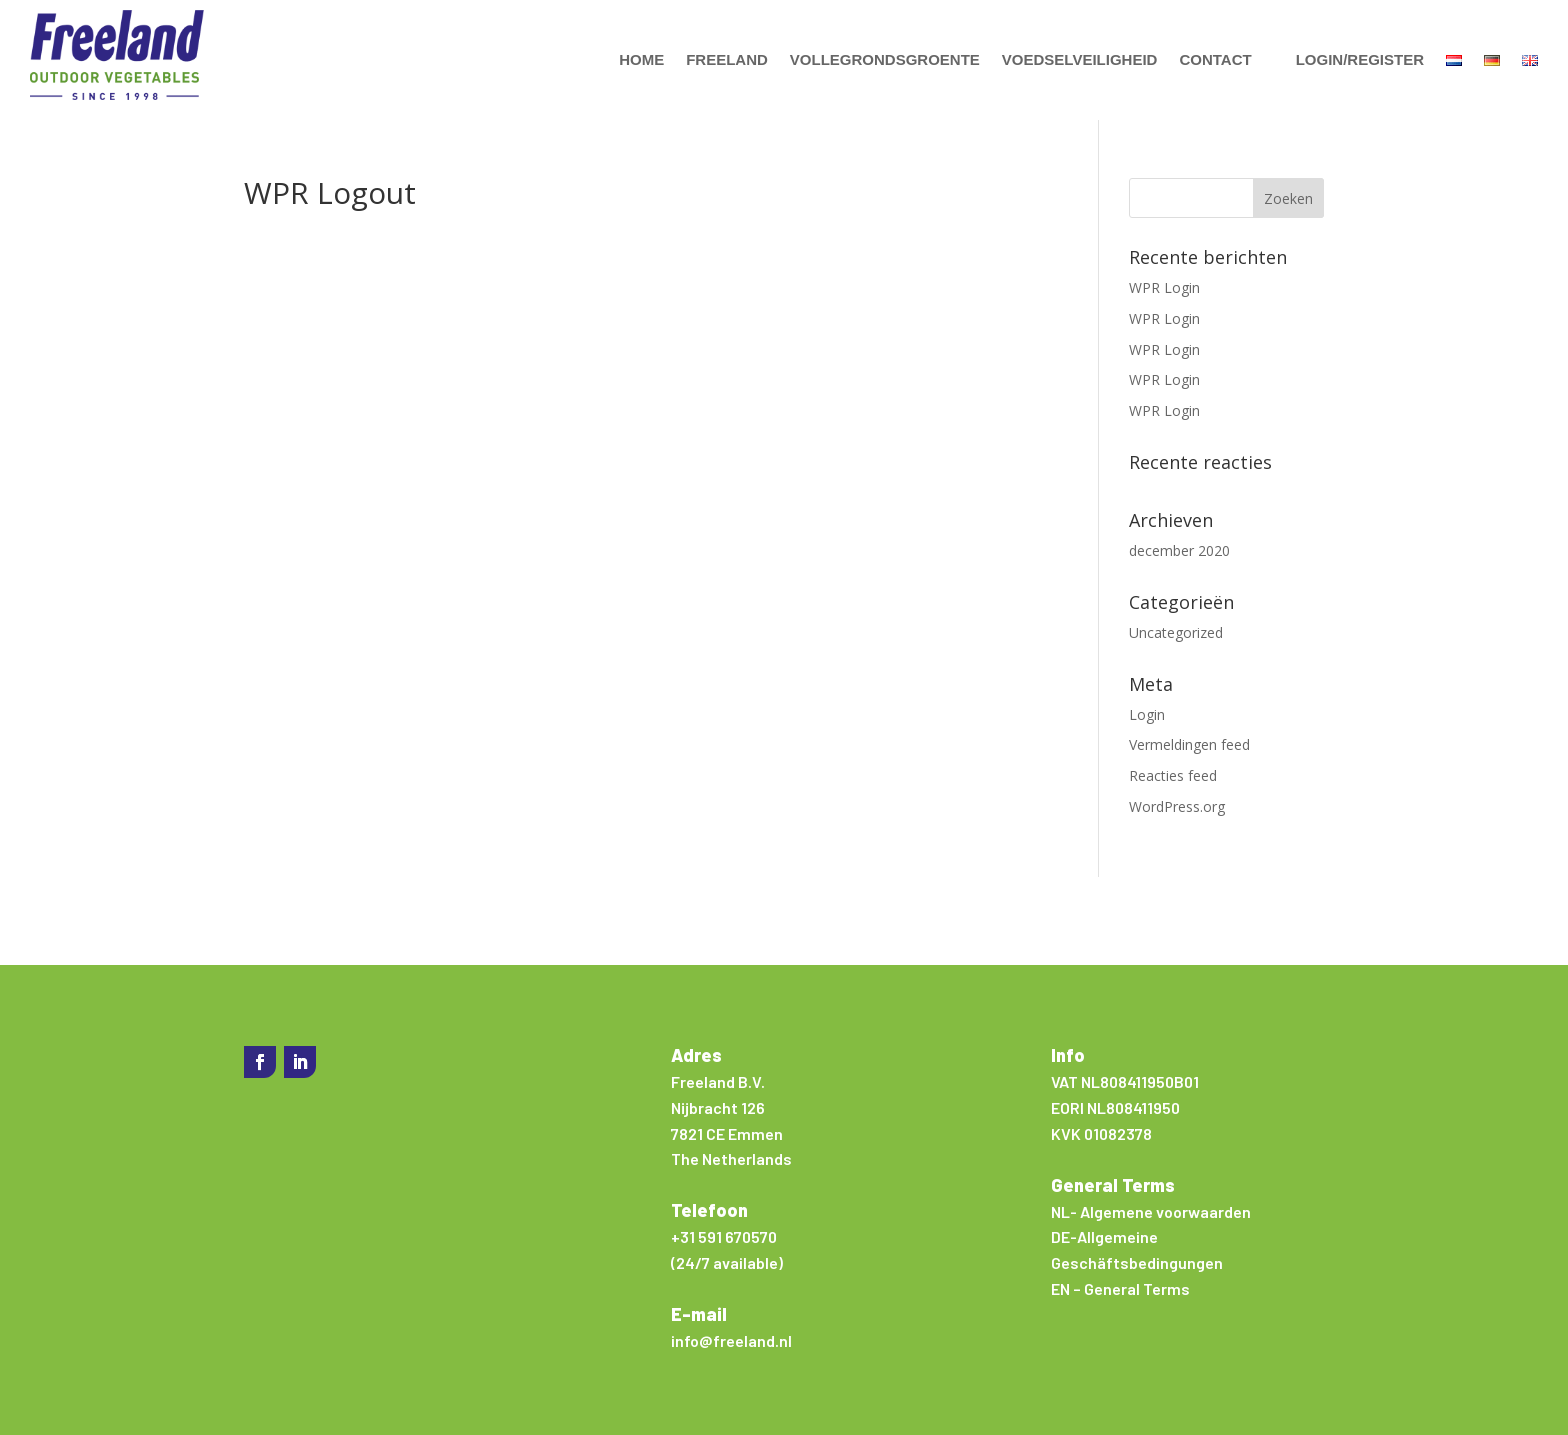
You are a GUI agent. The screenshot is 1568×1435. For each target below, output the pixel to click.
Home (641, 59)
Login (1147, 714)
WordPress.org (1177, 806)
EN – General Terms (1120, 1288)
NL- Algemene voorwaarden (1151, 1211)
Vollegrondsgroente (885, 59)
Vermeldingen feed (1189, 744)
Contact (1215, 59)
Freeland (727, 59)
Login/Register (1360, 59)
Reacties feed (1173, 775)
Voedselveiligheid (1080, 59)
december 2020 (1179, 550)
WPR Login (1164, 287)
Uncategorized (1176, 632)
